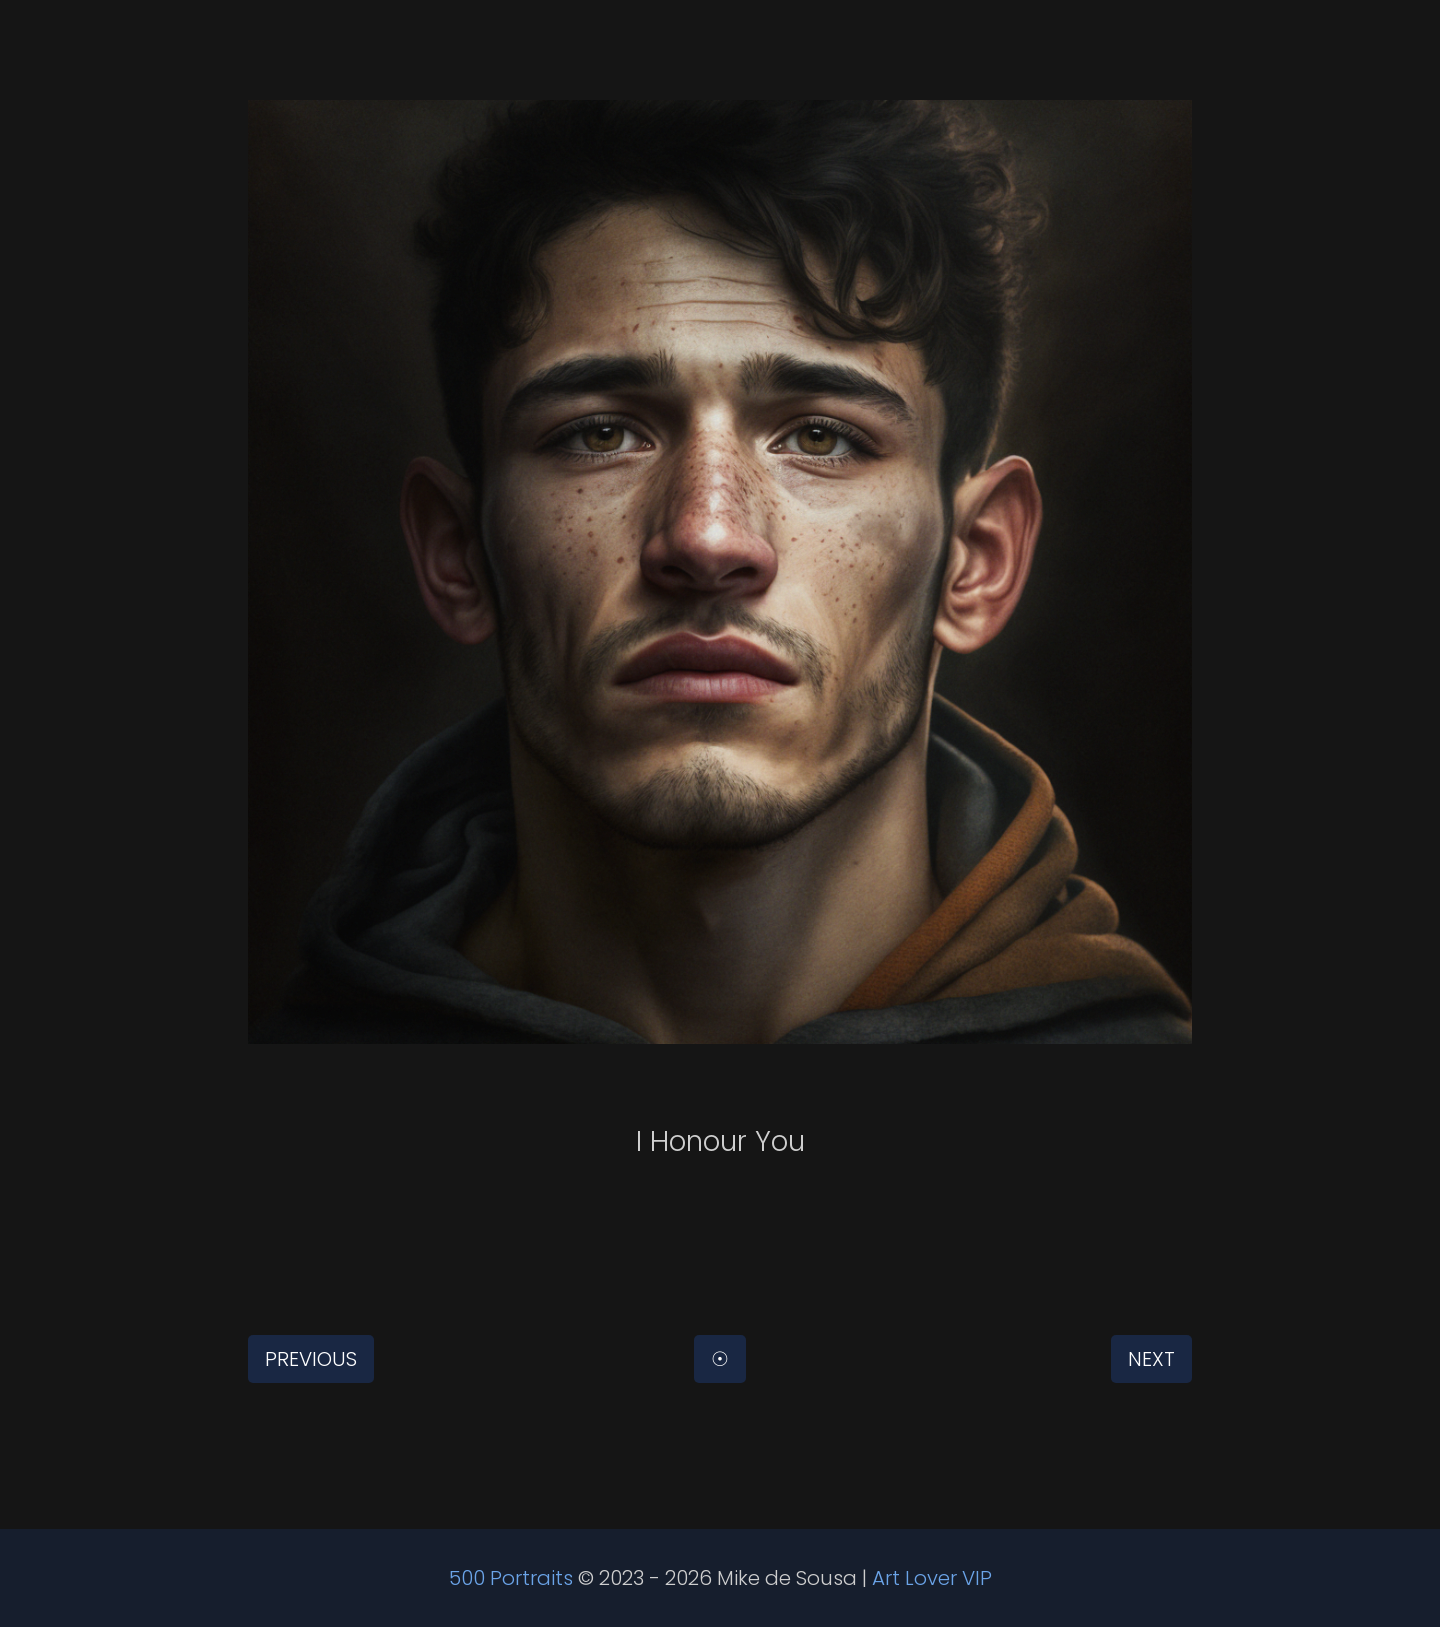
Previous (311, 1359)
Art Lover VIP (932, 1578)
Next (1151, 1359)
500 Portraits (511, 1578)
